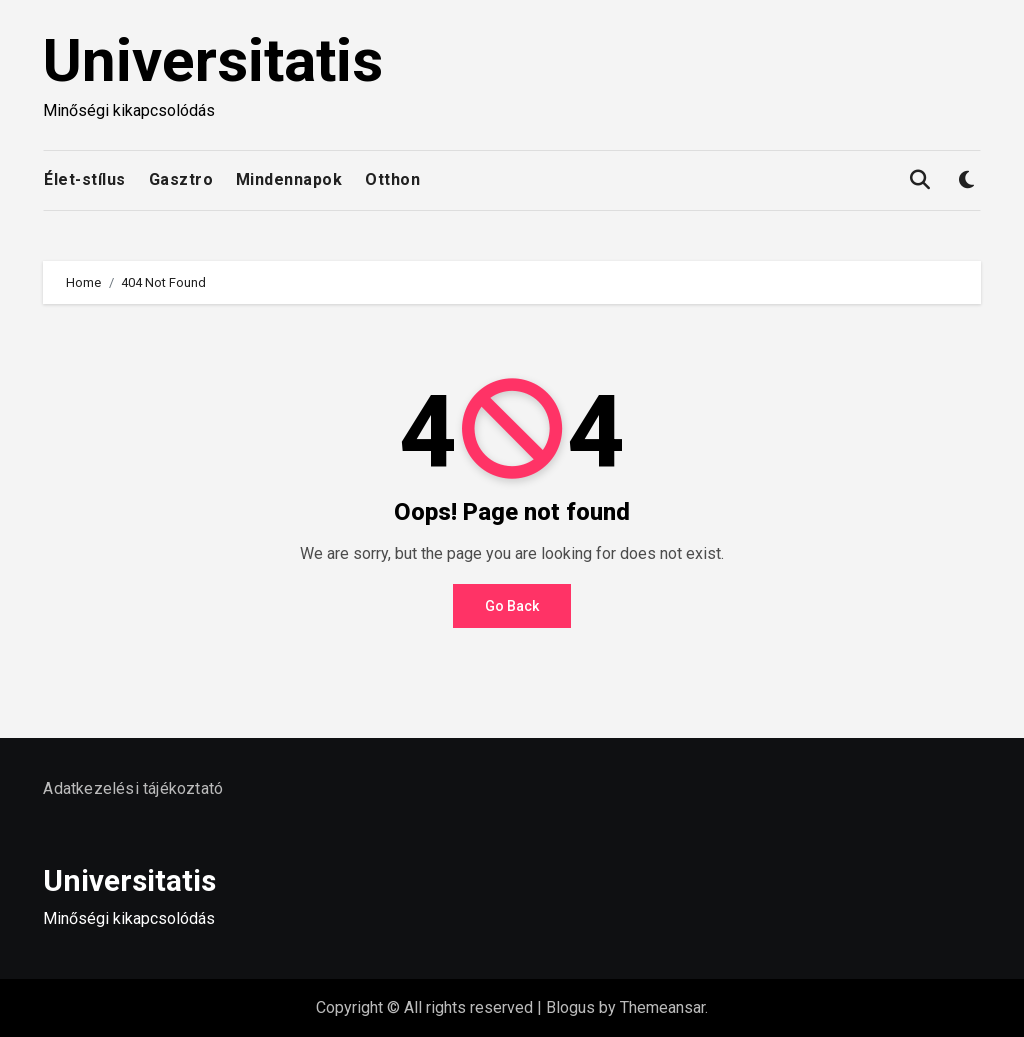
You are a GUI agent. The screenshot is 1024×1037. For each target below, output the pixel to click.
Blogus (570, 1007)
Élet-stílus (85, 179)
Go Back (512, 606)
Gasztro (181, 179)
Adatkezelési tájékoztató (133, 788)
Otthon (392, 179)
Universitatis (213, 60)
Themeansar (662, 1007)
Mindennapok (289, 179)
